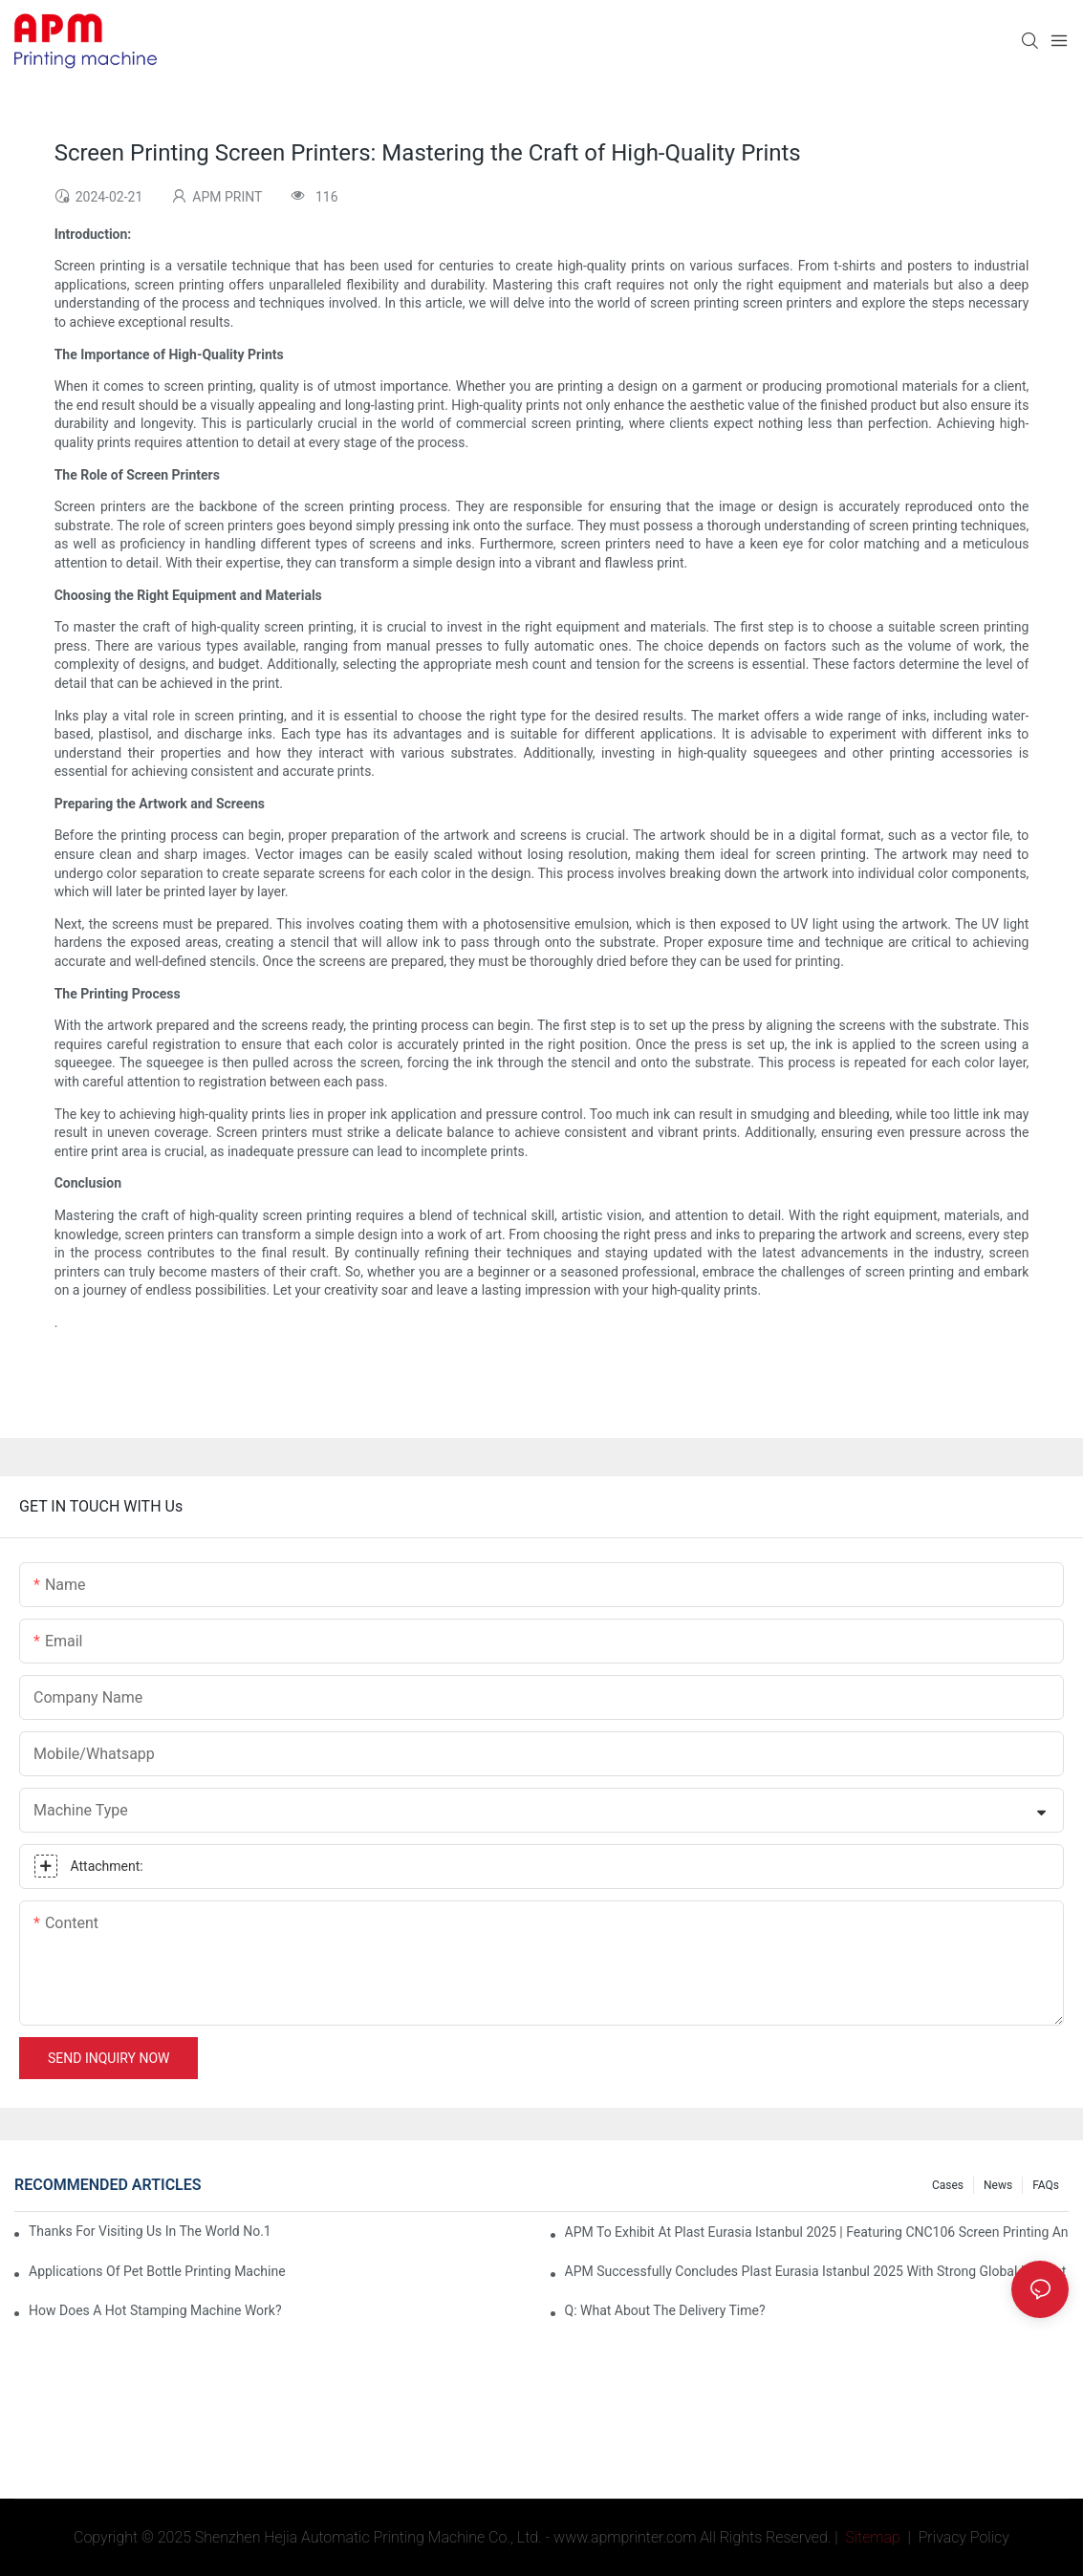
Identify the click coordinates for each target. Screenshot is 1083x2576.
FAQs (1045, 2185)
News (998, 2185)
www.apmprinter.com (624, 2537)
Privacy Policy (964, 2537)
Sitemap (870, 2537)
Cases (948, 2185)
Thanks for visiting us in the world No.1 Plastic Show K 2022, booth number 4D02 (151, 2231)
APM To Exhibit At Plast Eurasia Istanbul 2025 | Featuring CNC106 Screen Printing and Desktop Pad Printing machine (817, 2232)
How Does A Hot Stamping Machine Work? (155, 2310)
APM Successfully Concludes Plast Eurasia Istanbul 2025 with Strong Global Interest (816, 2271)
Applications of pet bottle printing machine (157, 2271)
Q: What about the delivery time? (665, 2310)
